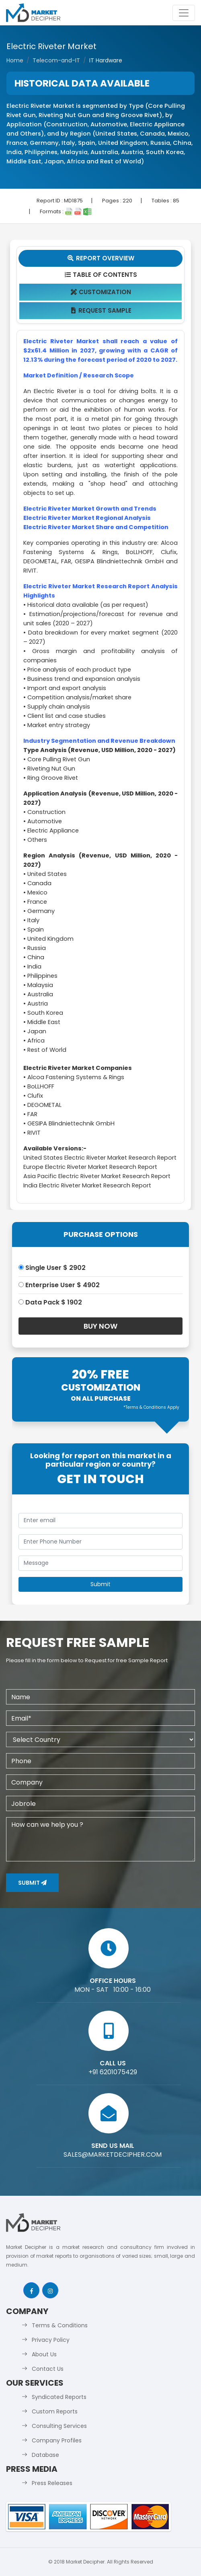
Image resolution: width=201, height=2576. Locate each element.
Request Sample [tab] (101, 310)
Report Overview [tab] (100, 258)
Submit (32, 1883)
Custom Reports (55, 2411)
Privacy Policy (51, 2340)
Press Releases (52, 2483)
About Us (44, 2354)
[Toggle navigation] (183, 13)
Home (14, 60)
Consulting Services (59, 2426)
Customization (100, 292)
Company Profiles (57, 2440)
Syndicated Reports (59, 2397)
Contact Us (48, 2369)
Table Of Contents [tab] (100, 274)
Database (45, 2455)
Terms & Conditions (60, 2325)
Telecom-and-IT (56, 60)
